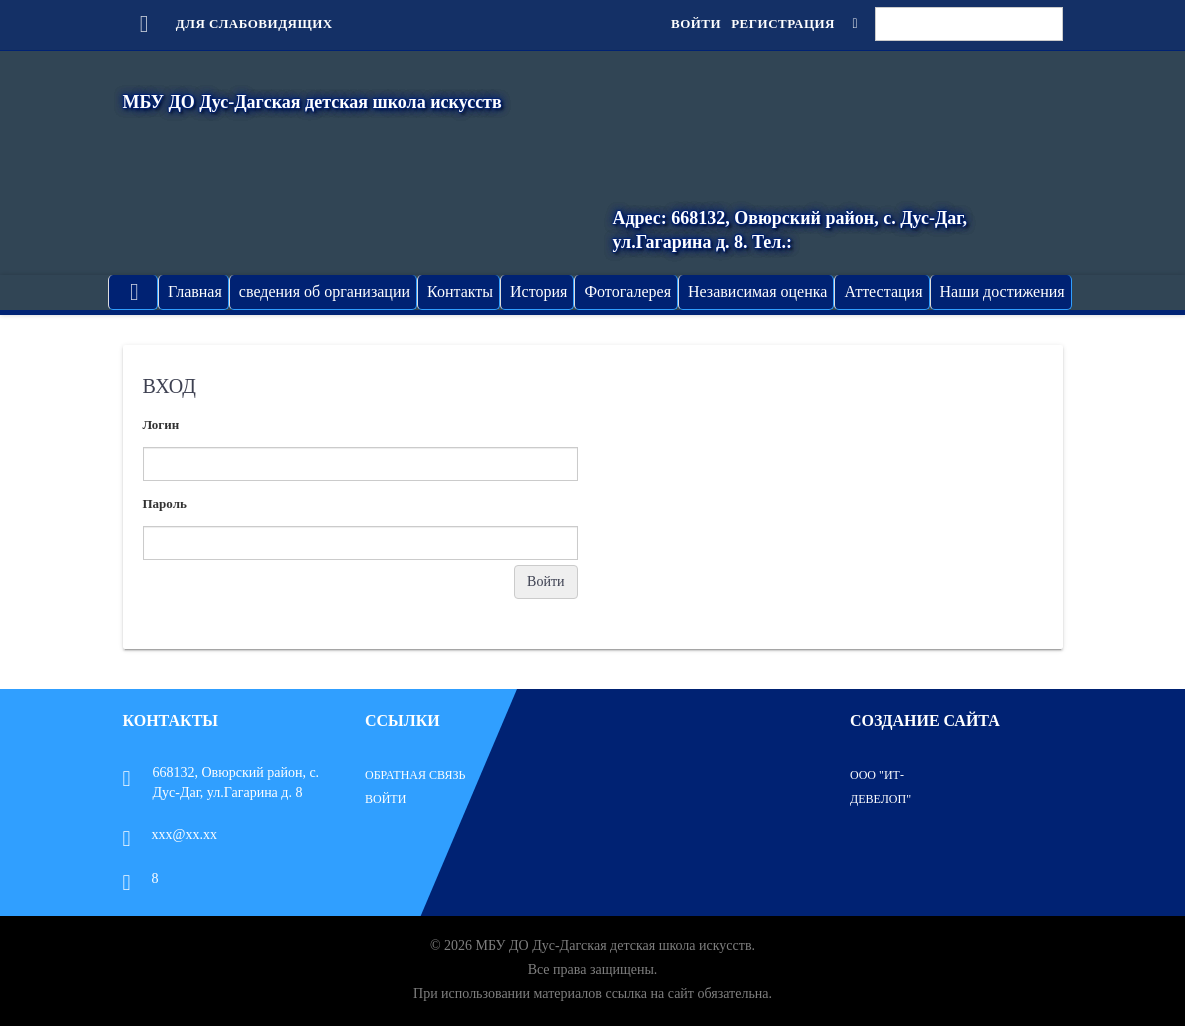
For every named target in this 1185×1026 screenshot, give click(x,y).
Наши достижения (1002, 291)
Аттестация (883, 291)
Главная (195, 291)
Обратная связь (415, 775)
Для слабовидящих (228, 23)
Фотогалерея (627, 291)
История (538, 291)
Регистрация (783, 23)
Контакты (460, 291)
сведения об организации (324, 291)
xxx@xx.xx (170, 834)
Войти (696, 23)
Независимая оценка (757, 291)
